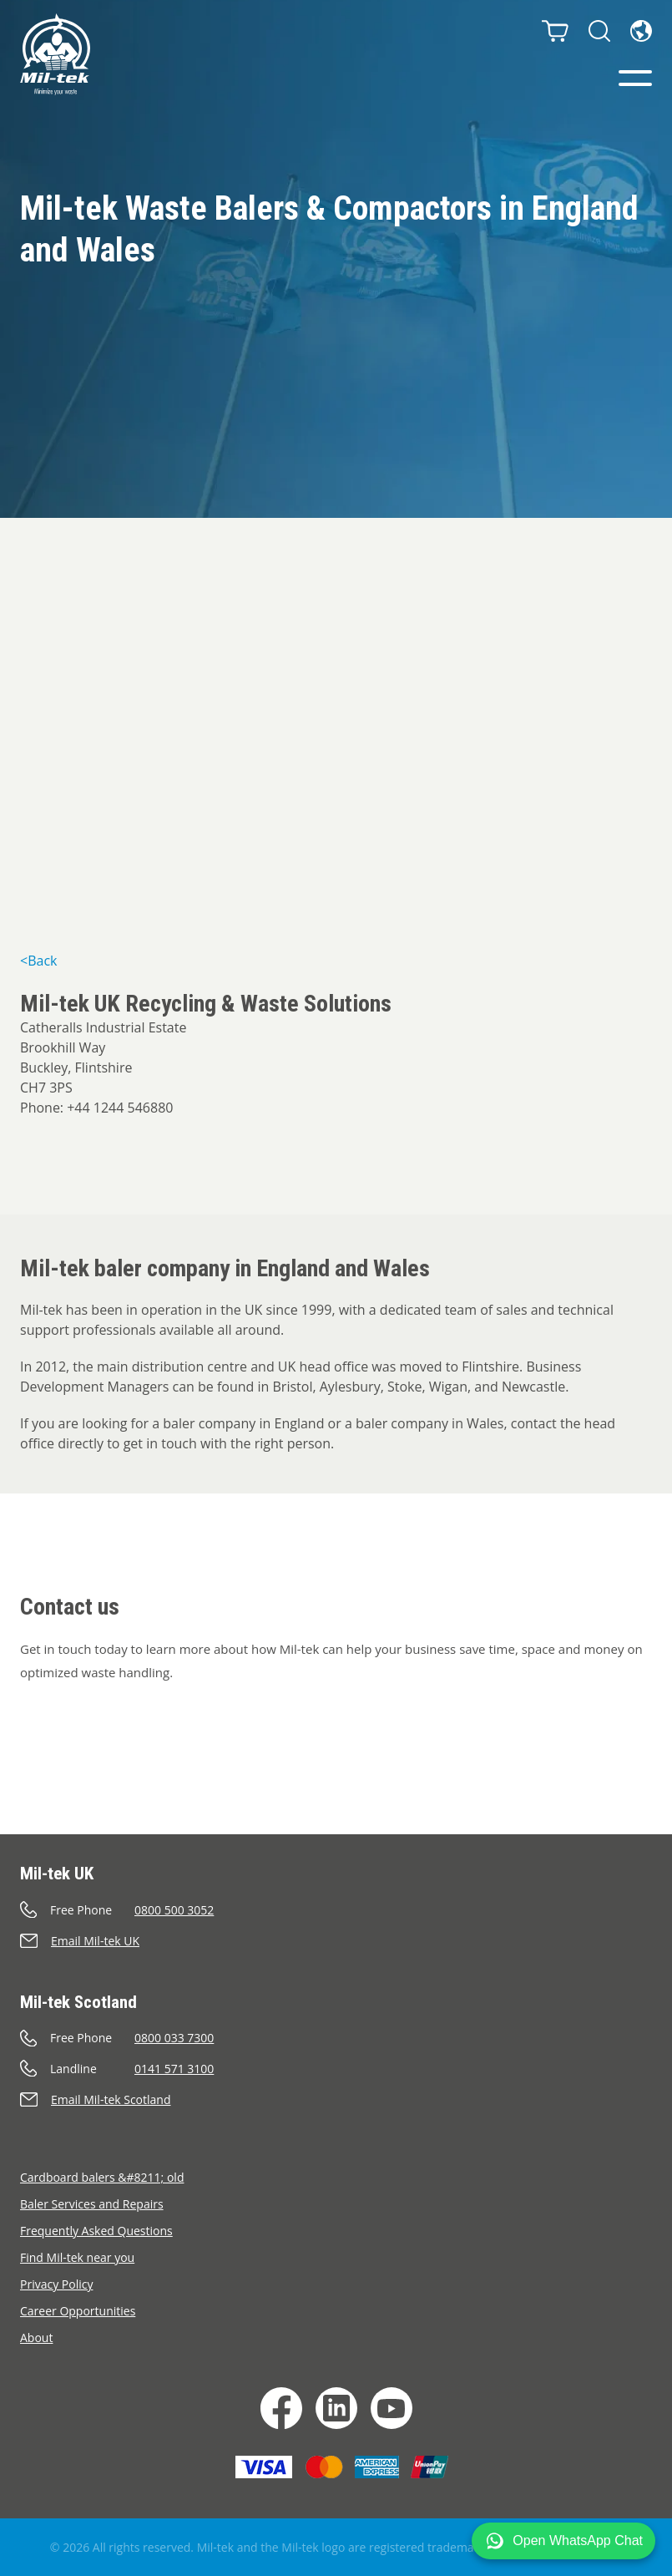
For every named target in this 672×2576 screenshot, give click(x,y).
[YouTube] (391, 2408)
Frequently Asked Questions (96, 2231)
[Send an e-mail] (336, 1941)
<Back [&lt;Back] (38, 960)
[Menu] (635, 78)
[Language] (641, 31)
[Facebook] (281, 2408)
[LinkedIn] (336, 2408)
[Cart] (555, 31)
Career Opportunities (77, 2311)
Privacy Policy (56, 2284)
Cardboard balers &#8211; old (102, 2177)
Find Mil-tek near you (77, 2257)
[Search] (599, 31)
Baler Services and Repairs (92, 2204)
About (36, 2337)
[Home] (55, 54)
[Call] (336, 1910)
